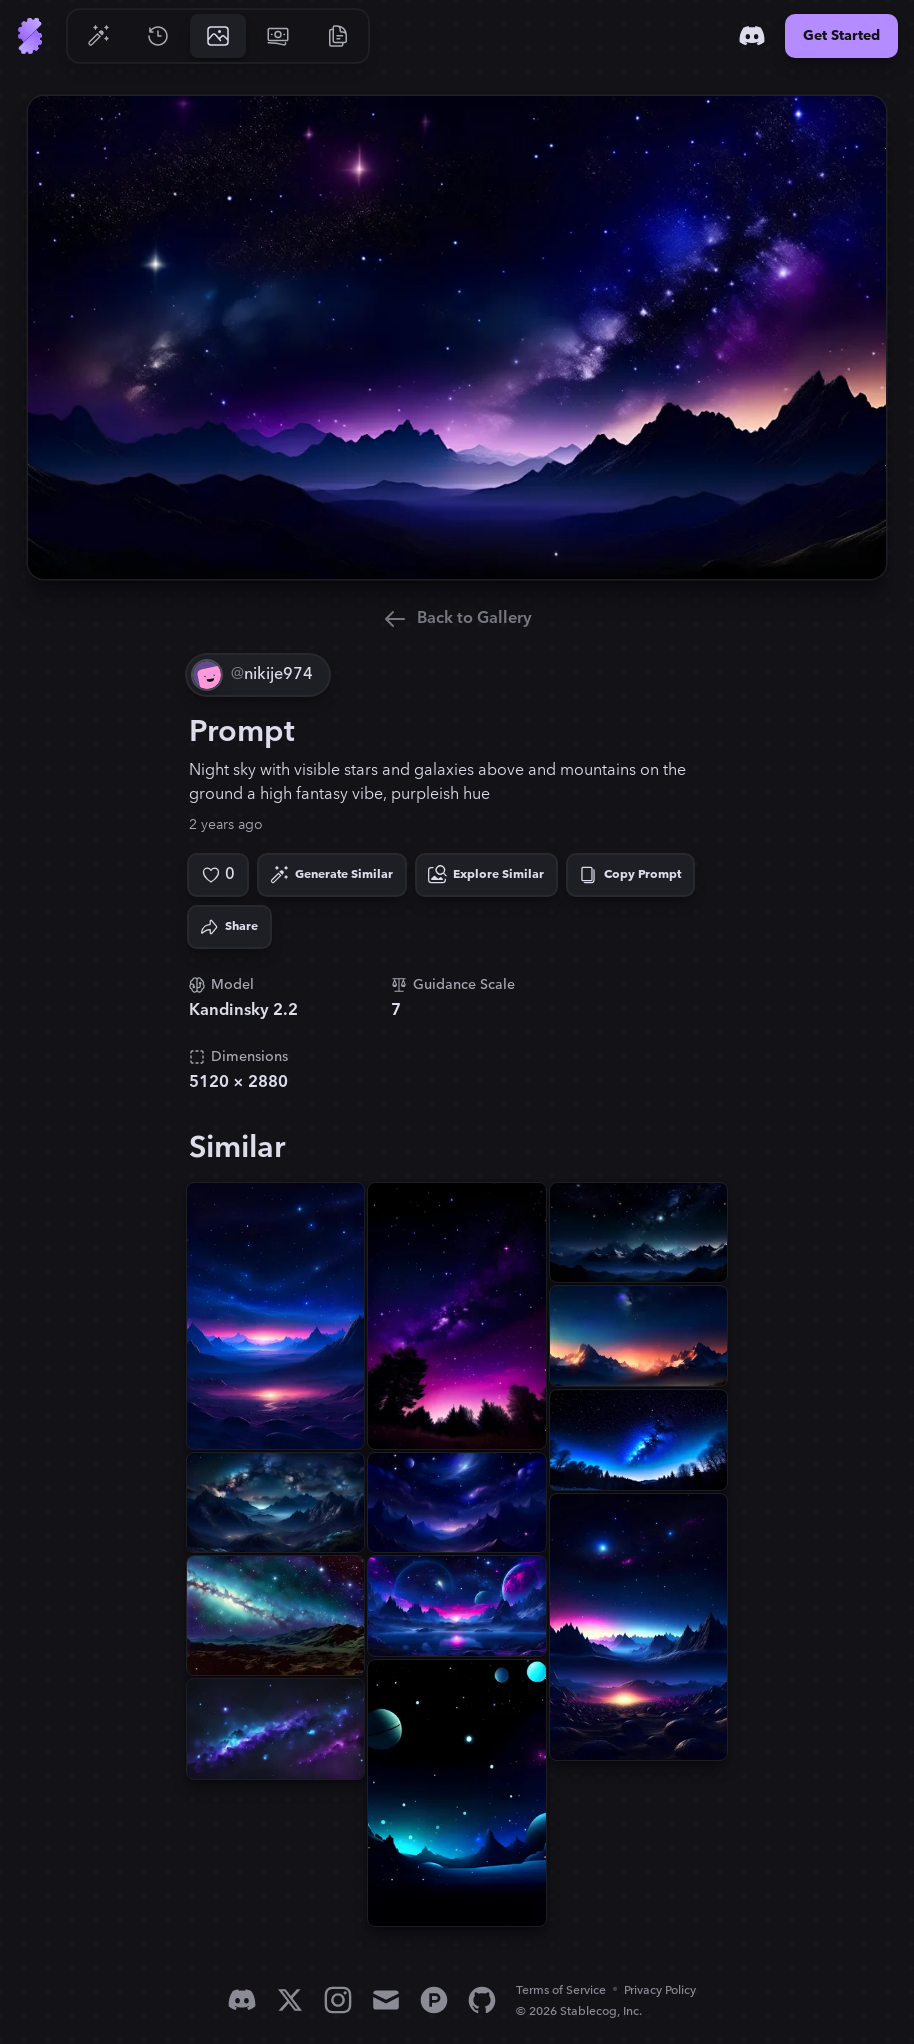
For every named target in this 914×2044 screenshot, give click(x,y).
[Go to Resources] (338, 36)
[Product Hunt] (434, 2000)
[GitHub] (482, 2000)
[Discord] (752, 36)
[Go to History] (158, 36)
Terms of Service (561, 1990)
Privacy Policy (660, 1990)
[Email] (386, 2000)
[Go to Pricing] (278, 36)
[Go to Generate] (98, 36)
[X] (290, 2000)
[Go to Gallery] (218, 36)
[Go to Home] (30, 36)
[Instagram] (338, 2000)
